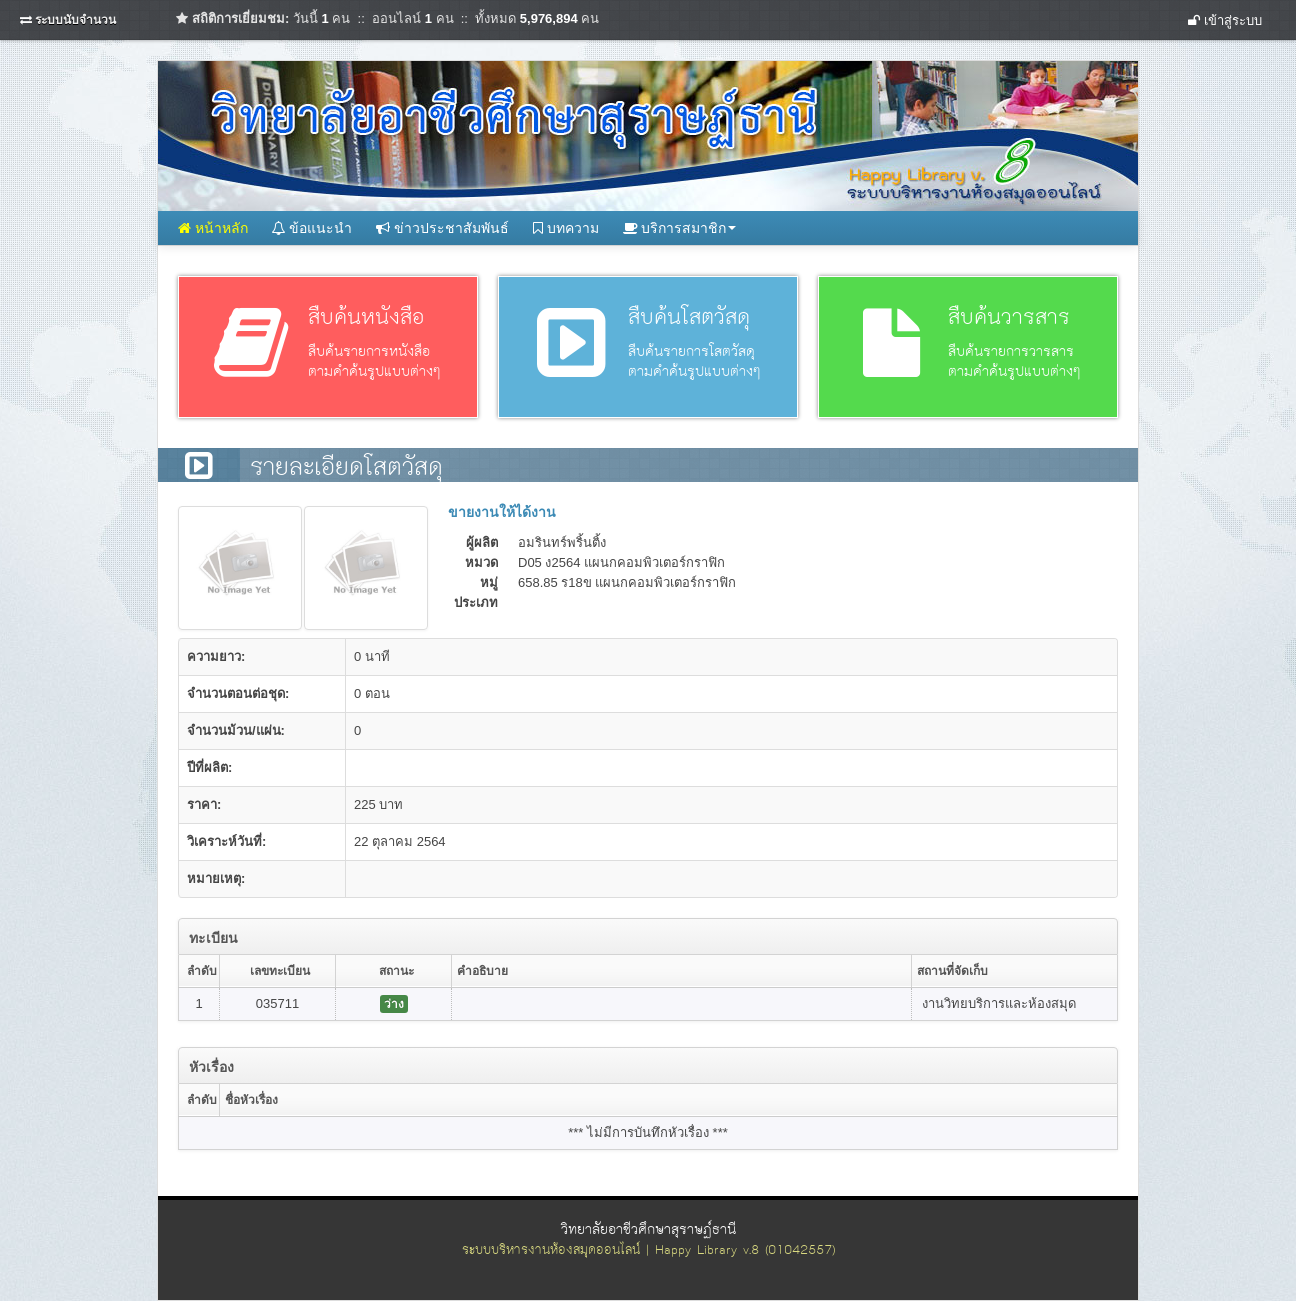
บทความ (566, 228)
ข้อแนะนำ (312, 228)
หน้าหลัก (213, 228)
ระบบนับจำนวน (75, 20)
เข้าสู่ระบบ (1225, 20)
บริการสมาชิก (680, 228)
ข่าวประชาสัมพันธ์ (442, 228)
